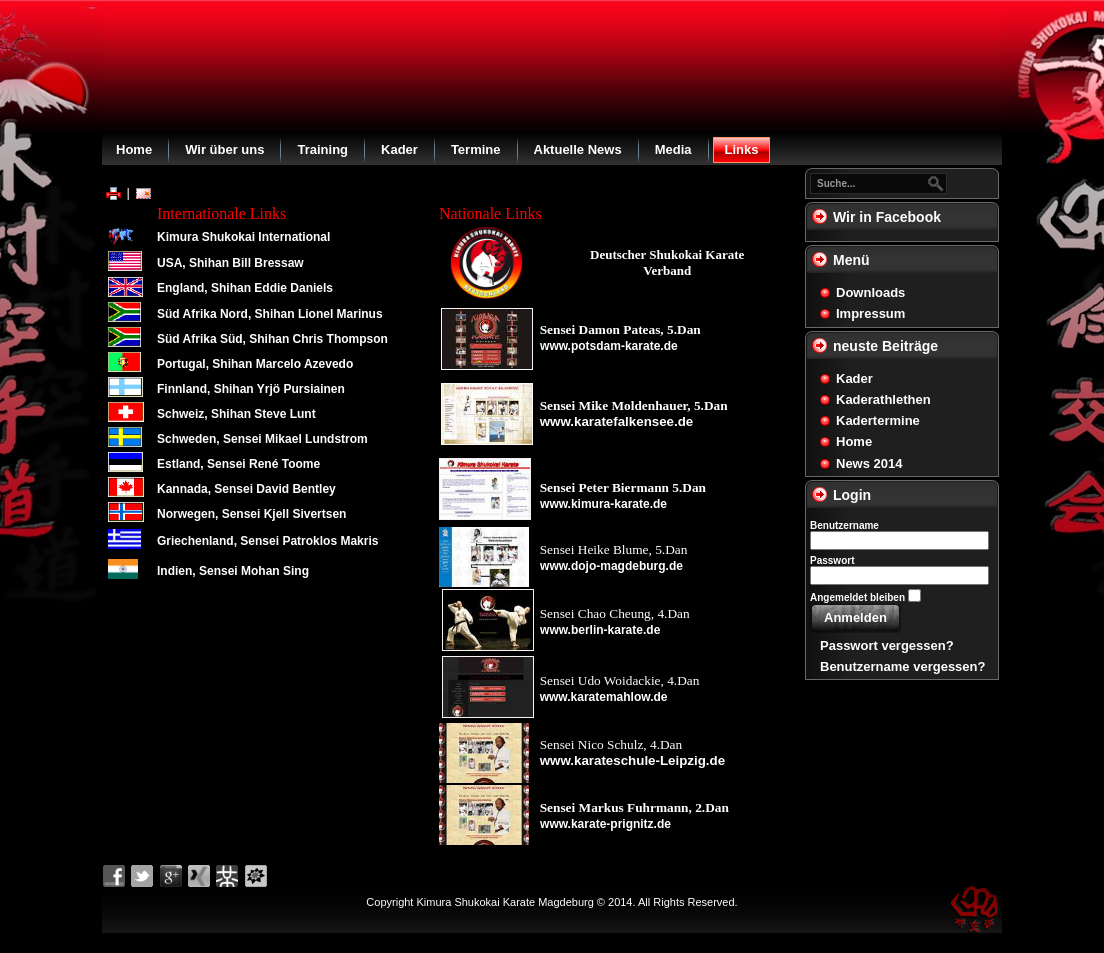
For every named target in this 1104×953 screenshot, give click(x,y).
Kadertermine (878, 420)
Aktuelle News (578, 149)
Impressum (870, 313)
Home (134, 149)
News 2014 (869, 463)
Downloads (870, 292)
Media (673, 149)
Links (742, 149)
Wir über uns (224, 149)
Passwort (832, 560)
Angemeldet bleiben (857, 597)
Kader (399, 149)
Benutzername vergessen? (902, 666)
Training (322, 149)
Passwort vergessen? (887, 645)
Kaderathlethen (883, 399)
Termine (476, 149)
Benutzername (844, 525)
